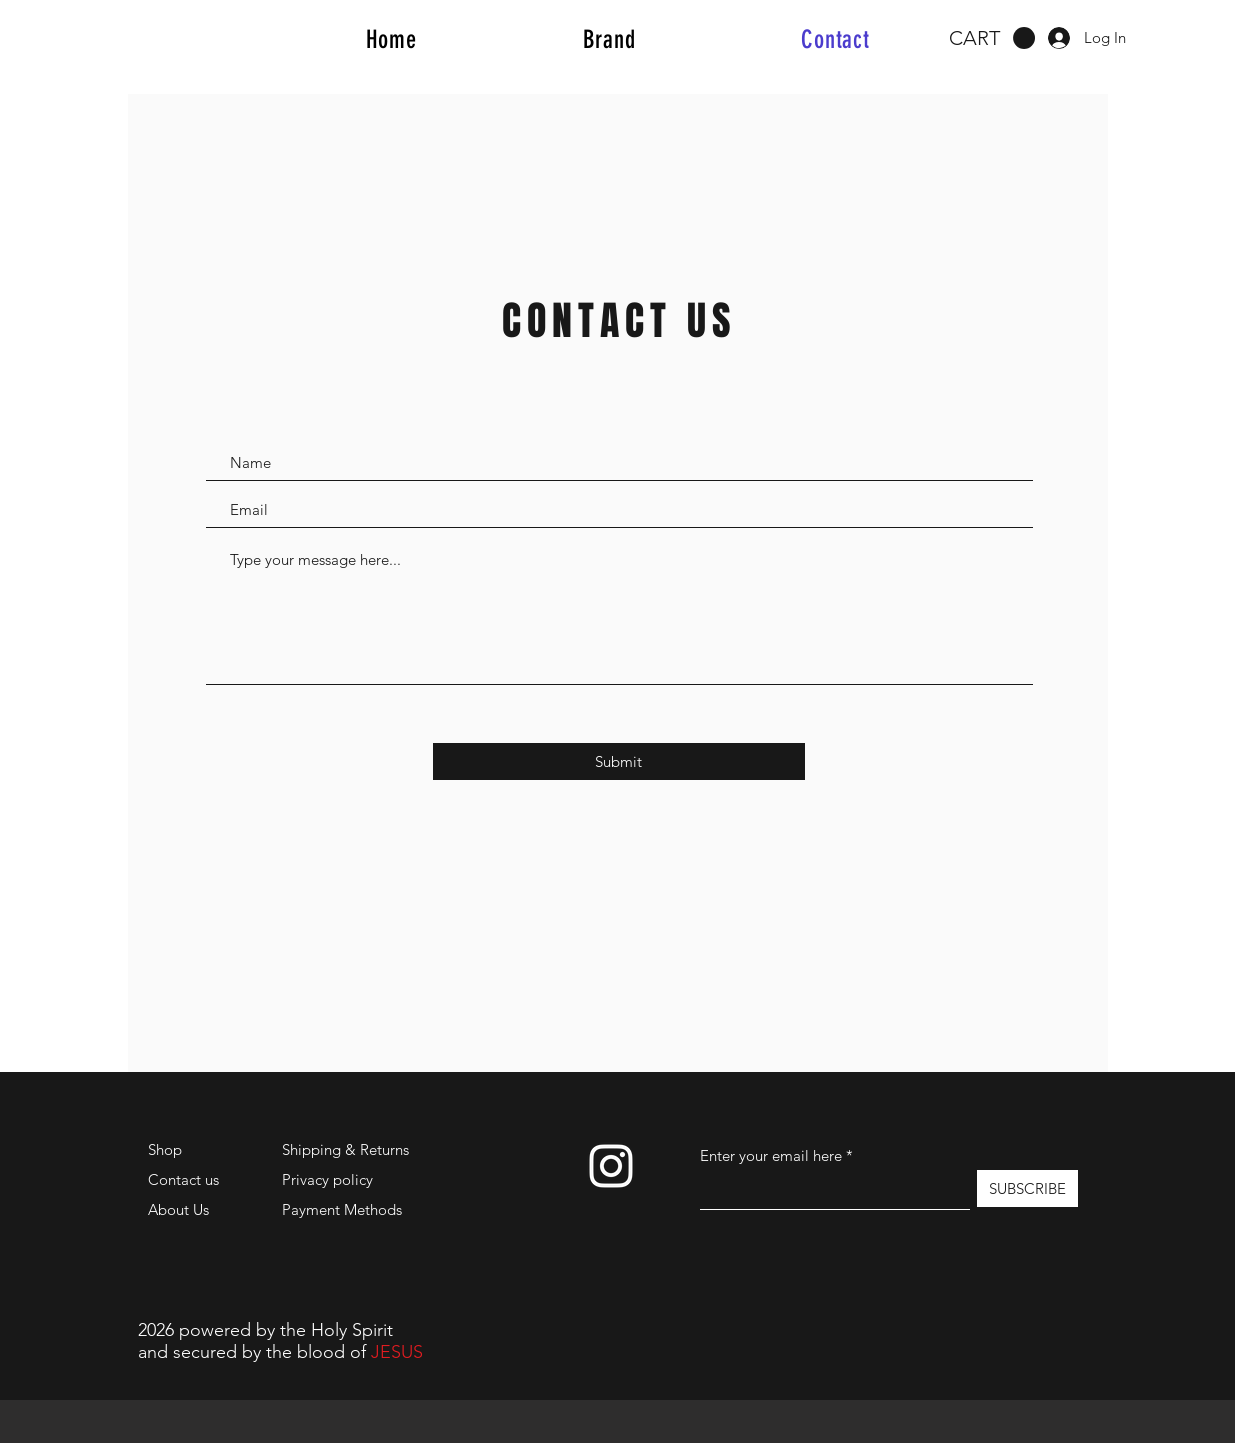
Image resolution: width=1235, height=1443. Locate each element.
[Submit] (619, 761)
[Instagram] (611, 1166)
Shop (165, 1149)
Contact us (183, 1179)
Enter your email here (771, 1155)
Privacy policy (327, 1179)
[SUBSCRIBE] (1027, 1188)
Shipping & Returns (345, 1149)
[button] (992, 38)
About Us (178, 1209)
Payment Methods (344, 1209)
